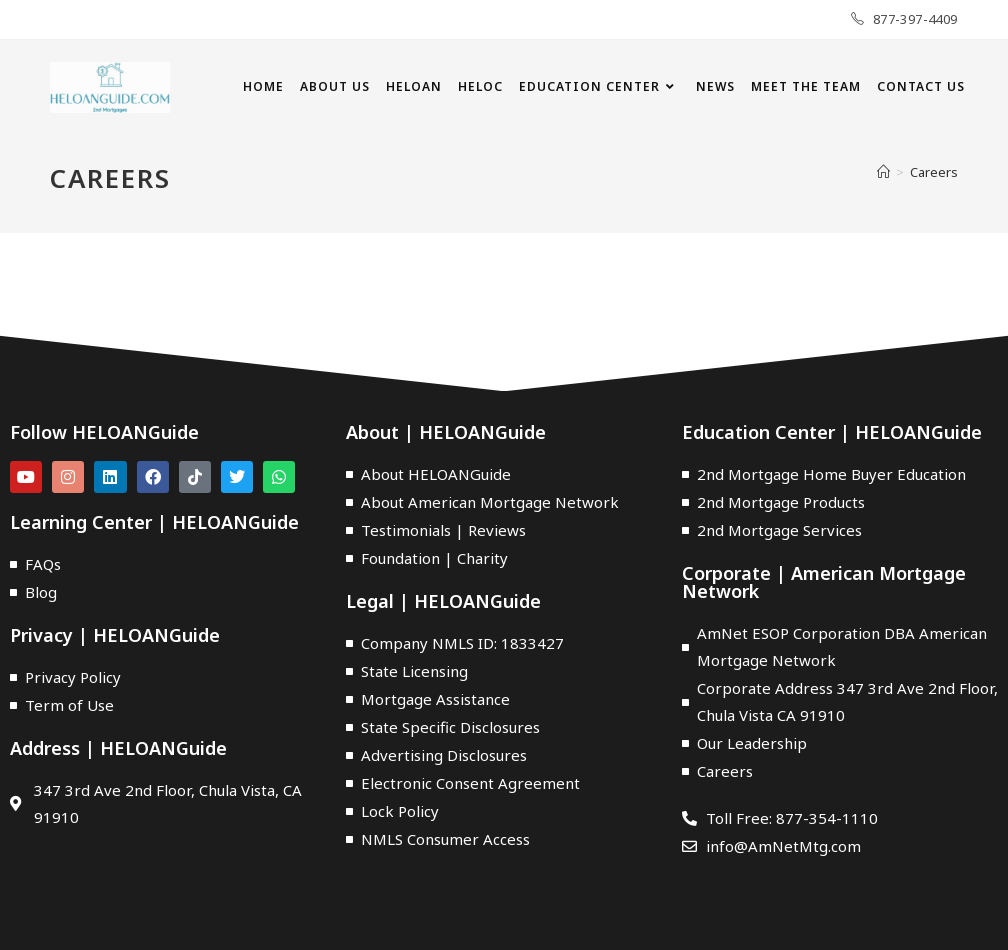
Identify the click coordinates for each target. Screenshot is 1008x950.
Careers (934, 172)
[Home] (883, 172)
